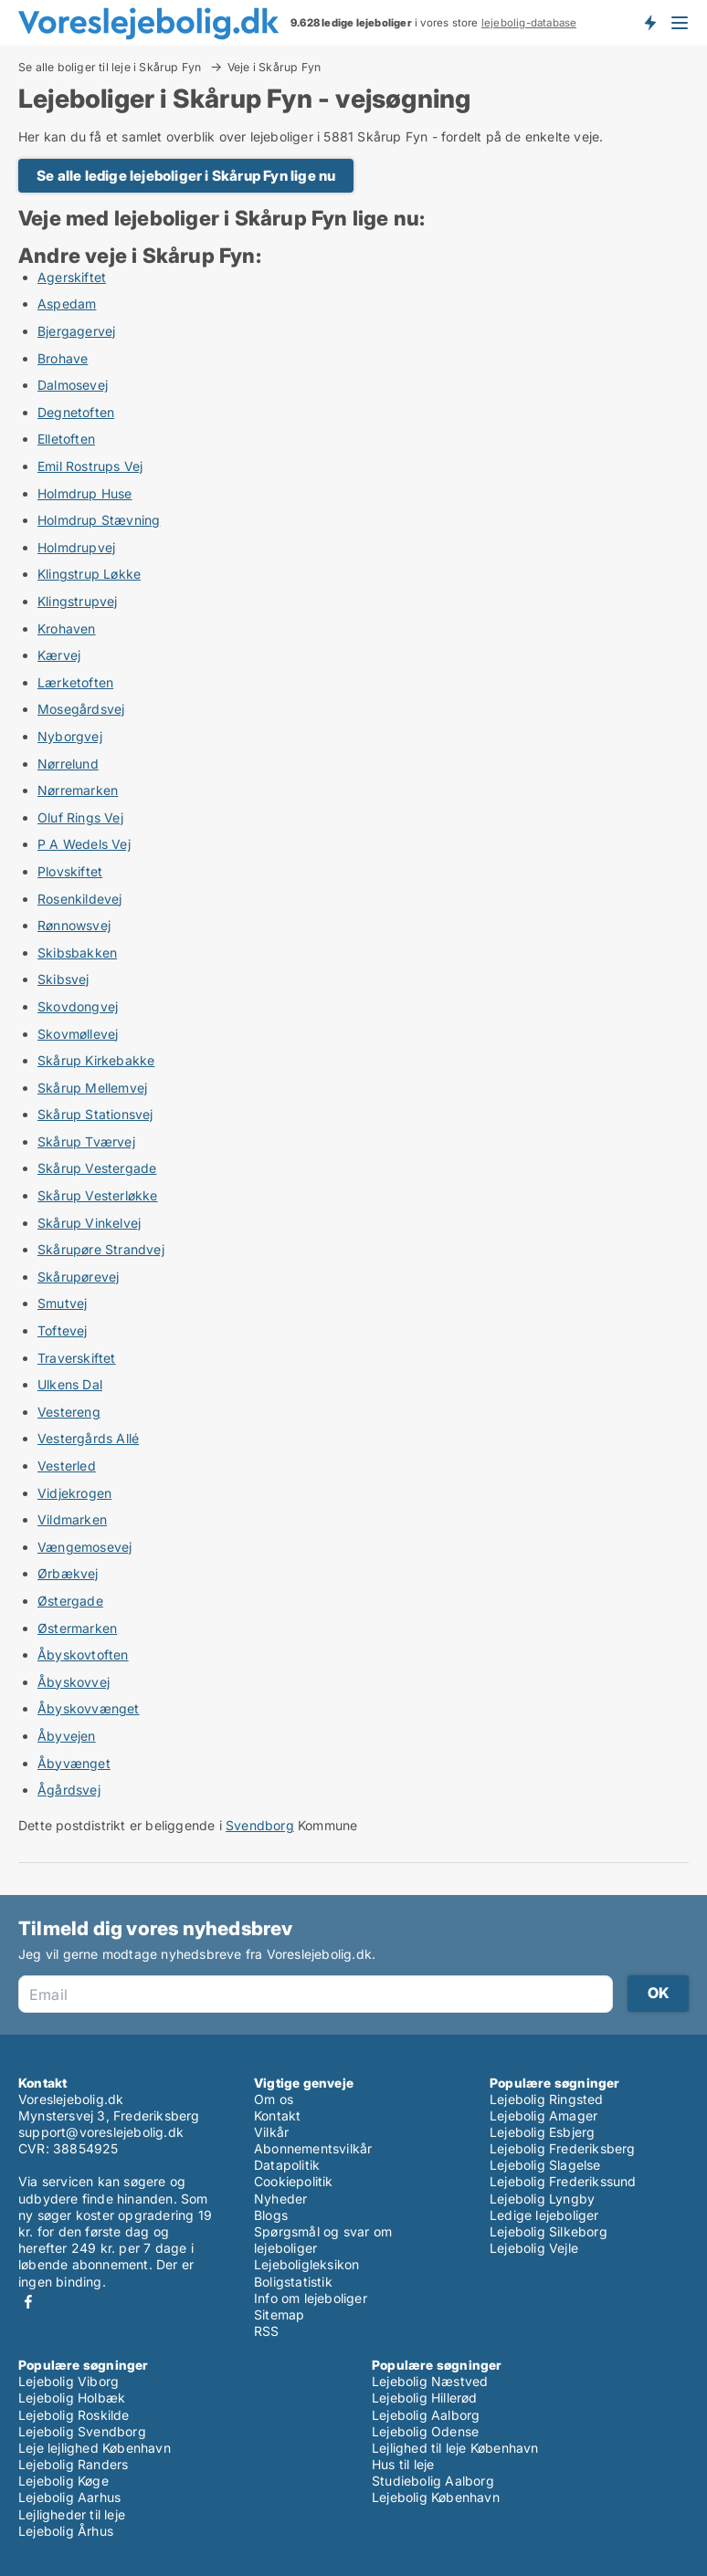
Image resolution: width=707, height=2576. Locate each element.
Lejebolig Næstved (430, 2381)
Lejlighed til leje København (455, 2448)
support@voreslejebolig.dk (101, 2132)
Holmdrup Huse (84, 493)
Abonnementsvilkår (313, 2148)
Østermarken (77, 1628)
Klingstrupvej (77, 601)
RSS (267, 2331)
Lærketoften (75, 682)
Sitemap (279, 2314)
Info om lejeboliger (310, 2298)
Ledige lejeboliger (544, 2215)
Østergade (70, 1600)
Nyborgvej (69, 736)
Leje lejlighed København (94, 2448)
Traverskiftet (76, 1358)
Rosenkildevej (79, 898)
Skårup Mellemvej (92, 1087)
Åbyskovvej (73, 1682)
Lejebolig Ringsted (547, 2099)
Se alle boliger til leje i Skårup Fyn (111, 66)
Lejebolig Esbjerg (542, 2132)
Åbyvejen (66, 1736)
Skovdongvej (77, 1006)
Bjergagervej (76, 331)
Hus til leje (403, 2464)
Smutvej (62, 1303)
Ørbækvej (68, 1573)
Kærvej (58, 655)
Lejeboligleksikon (306, 2264)
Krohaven (66, 628)
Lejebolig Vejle (534, 2248)
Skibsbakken (77, 952)
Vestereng (68, 1411)
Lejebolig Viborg (68, 2381)
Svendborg (260, 1825)
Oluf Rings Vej (80, 817)
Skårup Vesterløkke (97, 1195)
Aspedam (66, 303)
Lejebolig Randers (73, 2464)
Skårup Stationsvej (95, 1114)
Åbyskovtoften (83, 1654)
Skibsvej (63, 979)
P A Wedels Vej (84, 844)
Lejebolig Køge (63, 2480)
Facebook (28, 2301)
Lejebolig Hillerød (425, 2397)
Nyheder (280, 2198)
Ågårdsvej (68, 1789)
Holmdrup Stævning (98, 520)
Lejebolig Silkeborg (548, 2231)
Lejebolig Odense (425, 2431)
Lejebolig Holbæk (71, 2397)
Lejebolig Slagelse (545, 2165)
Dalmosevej (72, 385)
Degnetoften (75, 412)
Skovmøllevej (77, 1034)
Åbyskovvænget (88, 1708)
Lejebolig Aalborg (426, 2415)
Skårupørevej (78, 1276)
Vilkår (271, 2132)
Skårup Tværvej (86, 1141)
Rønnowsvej (74, 925)
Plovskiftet (69, 871)
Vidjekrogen (74, 1493)
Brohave (62, 358)
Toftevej (62, 1330)
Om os (273, 2099)
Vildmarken (72, 1519)
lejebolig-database (529, 22)
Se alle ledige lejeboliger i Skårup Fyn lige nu (186, 175)
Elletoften (66, 438)
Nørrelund (68, 763)
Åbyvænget (74, 1763)
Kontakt (277, 2115)
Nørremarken (77, 790)
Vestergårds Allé (88, 1438)
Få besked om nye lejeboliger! (649, 23)
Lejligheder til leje (71, 2514)
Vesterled (66, 1465)
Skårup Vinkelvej (89, 1222)
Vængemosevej (84, 1547)
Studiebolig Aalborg (433, 2480)
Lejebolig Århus (65, 2531)
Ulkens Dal (69, 1384)
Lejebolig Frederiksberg (563, 2148)
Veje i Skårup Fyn (274, 67)
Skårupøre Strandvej (100, 1249)
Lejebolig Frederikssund (563, 2181)
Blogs (271, 2215)
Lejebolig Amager (543, 2115)
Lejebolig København (436, 2497)
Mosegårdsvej (80, 709)
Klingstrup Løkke (89, 573)
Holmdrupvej (76, 547)
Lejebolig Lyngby (542, 2198)
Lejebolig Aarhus (69, 2497)
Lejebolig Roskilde (74, 2415)
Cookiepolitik (293, 2181)
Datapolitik (287, 2165)
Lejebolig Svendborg (82, 2431)
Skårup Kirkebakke (95, 1060)
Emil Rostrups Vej (89, 466)
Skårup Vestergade (96, 1168)
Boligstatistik (293, 2281)
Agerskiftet (71, 277)
